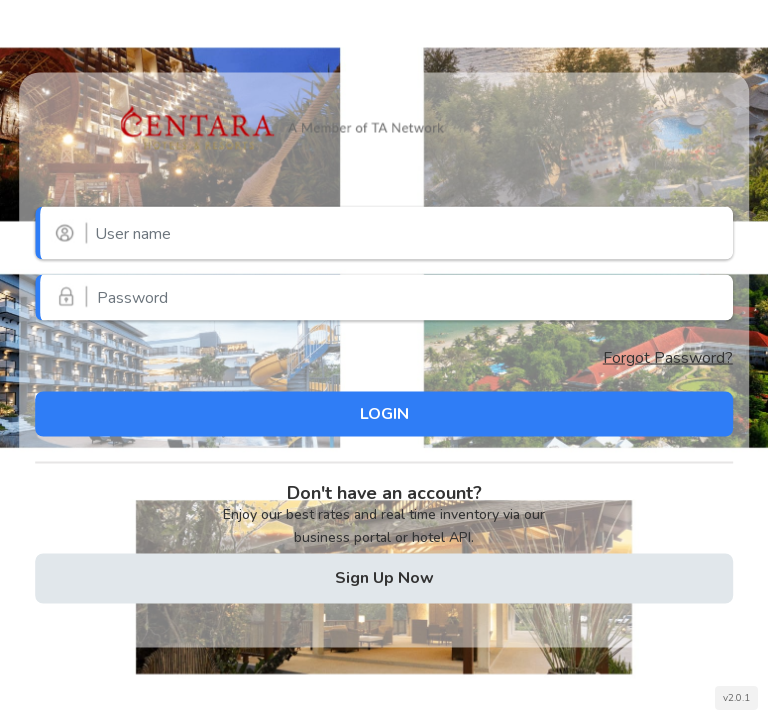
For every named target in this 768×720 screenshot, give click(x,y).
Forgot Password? (668, 358)
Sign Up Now (384, 577)
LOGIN (384, 413)
